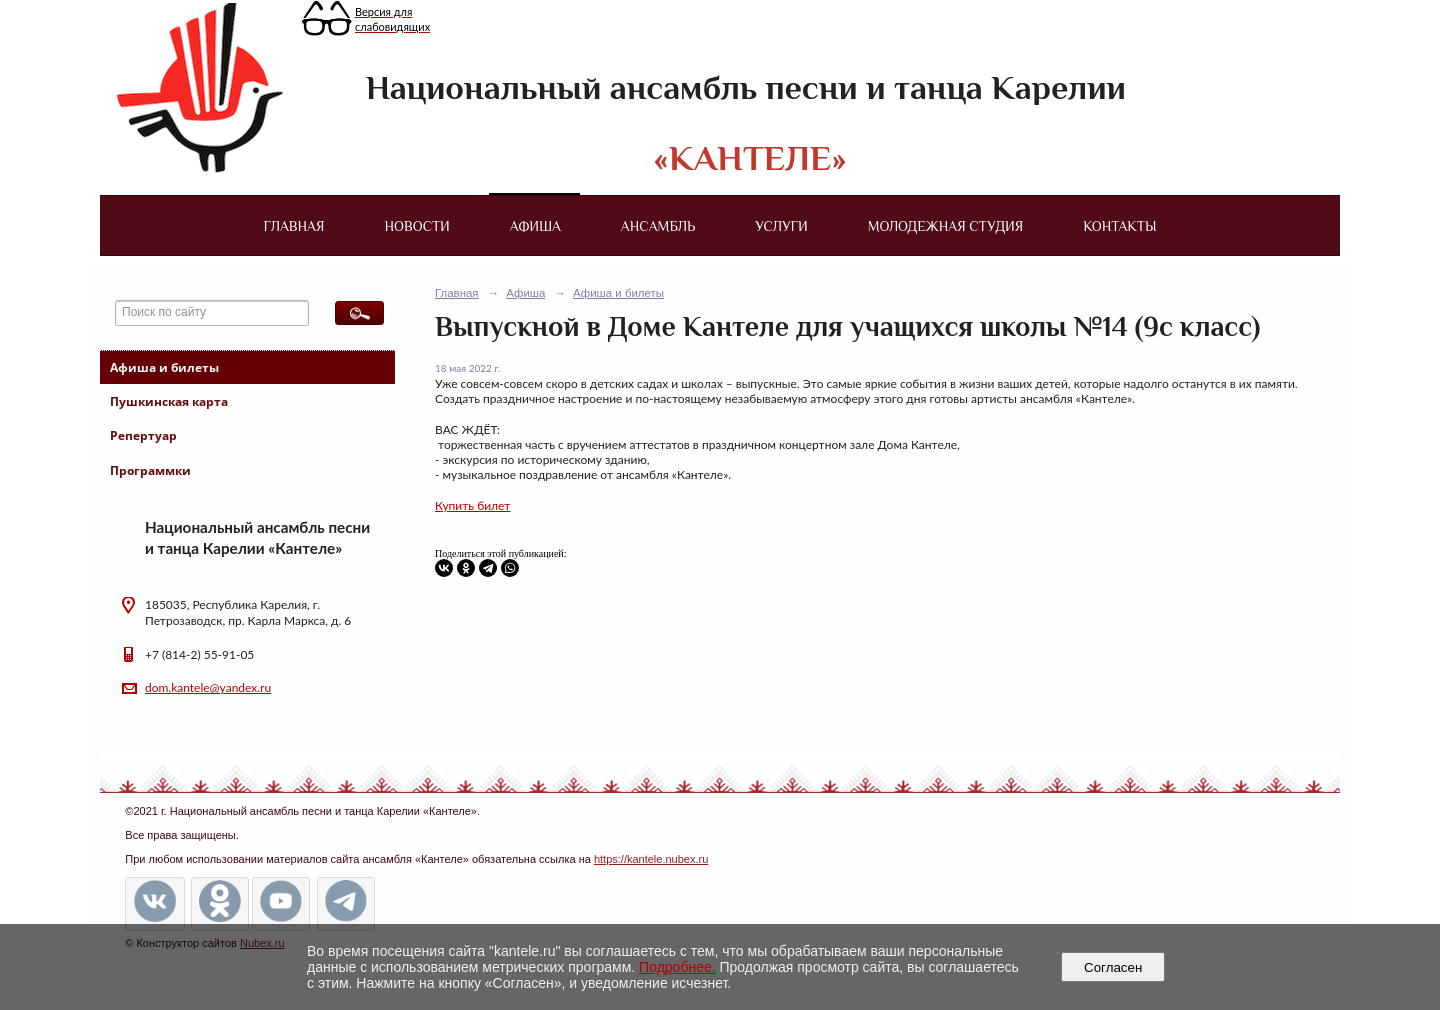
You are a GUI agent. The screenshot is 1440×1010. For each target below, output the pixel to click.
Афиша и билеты (164, 367)
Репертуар (143, 435)
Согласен (1113, 967)
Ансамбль (658, 226)
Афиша (535, 226)
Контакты (1119, 226)
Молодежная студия (946, 226)
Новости (417, 226)
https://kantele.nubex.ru (651, 859)
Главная (293, 226)
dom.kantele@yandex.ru (208, 687)
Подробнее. (677, 967)
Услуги (781, 226)
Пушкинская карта (169, 401)
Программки (150, 470)
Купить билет (472, 505)
